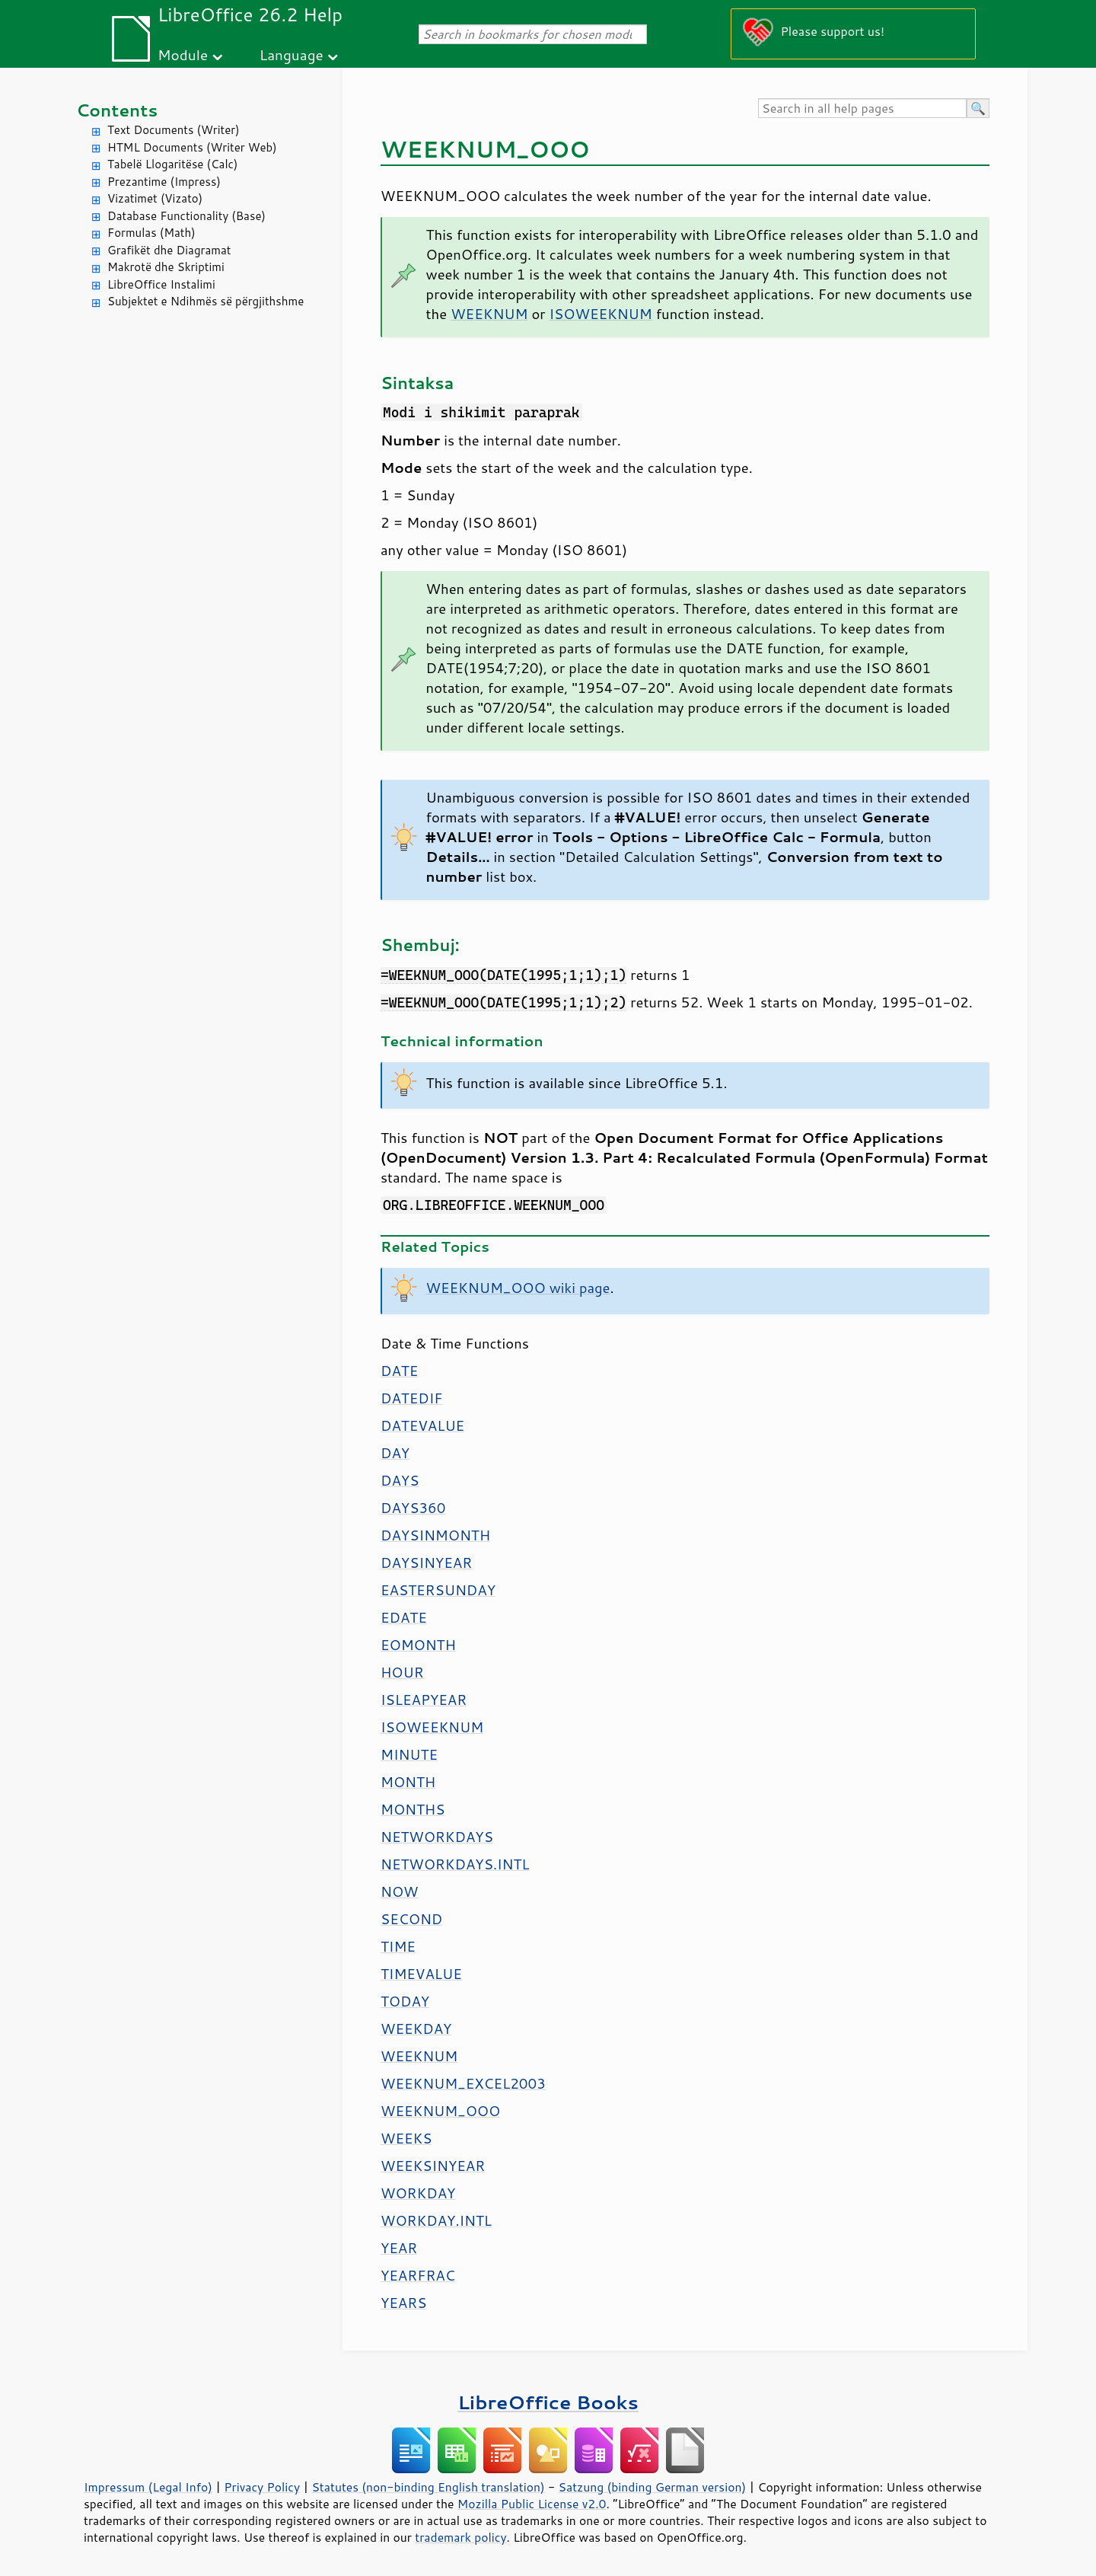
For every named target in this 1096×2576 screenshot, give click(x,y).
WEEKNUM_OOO (440, 2111)
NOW (399, 1891)
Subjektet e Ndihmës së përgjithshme (205, 301)
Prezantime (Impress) (164, 182)
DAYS (400, 1480)
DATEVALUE (422, 1425)
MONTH (408, 1782)
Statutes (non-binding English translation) (427, 2487)
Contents (117, 110)
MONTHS (412, 1809)
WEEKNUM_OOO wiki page (518, 1288)
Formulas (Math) (151, 233)
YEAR (399, 2248)
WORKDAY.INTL (436, 2220)
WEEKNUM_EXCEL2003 (463, 2083)
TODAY (405, 2001)
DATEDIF (411, 1398)
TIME (398, 1946)
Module (183, 54)
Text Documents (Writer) (173, 130)
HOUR (402, 1672)
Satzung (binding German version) (653, 2487)
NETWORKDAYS (437, 1837)
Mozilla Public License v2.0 (532, 2503)
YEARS (403, 2303)
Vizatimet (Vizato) (154, 198)
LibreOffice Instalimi (161, 284)
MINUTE (409, 1754)
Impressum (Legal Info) (148, 2487)
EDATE (404, 1617)
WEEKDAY (416, 2028)
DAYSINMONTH (435, 1535)
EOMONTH (418, 1645)
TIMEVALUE (421, 1974)
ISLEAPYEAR (424, 1699)
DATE (399, 1371)
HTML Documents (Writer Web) (192, 147)
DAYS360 (413, 1508)
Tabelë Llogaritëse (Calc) (172, 164)
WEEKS (406, 2138)
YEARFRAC (418, 2275)
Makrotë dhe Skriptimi (166, 267)
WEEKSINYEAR (433, 2165)
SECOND (411, 1919)
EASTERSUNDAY (438, 1590)
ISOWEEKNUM (601, 314)
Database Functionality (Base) (186, 216)
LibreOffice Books (548, 2402)
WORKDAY (418, 2193)
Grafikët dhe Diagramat (169, 250)
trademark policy (460, 2537)
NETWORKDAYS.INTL (455, 1864)
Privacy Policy (262, 2487)
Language (291, 54)
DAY (395, 1453)
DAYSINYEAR (426, 1562)
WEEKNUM (489, 314)
